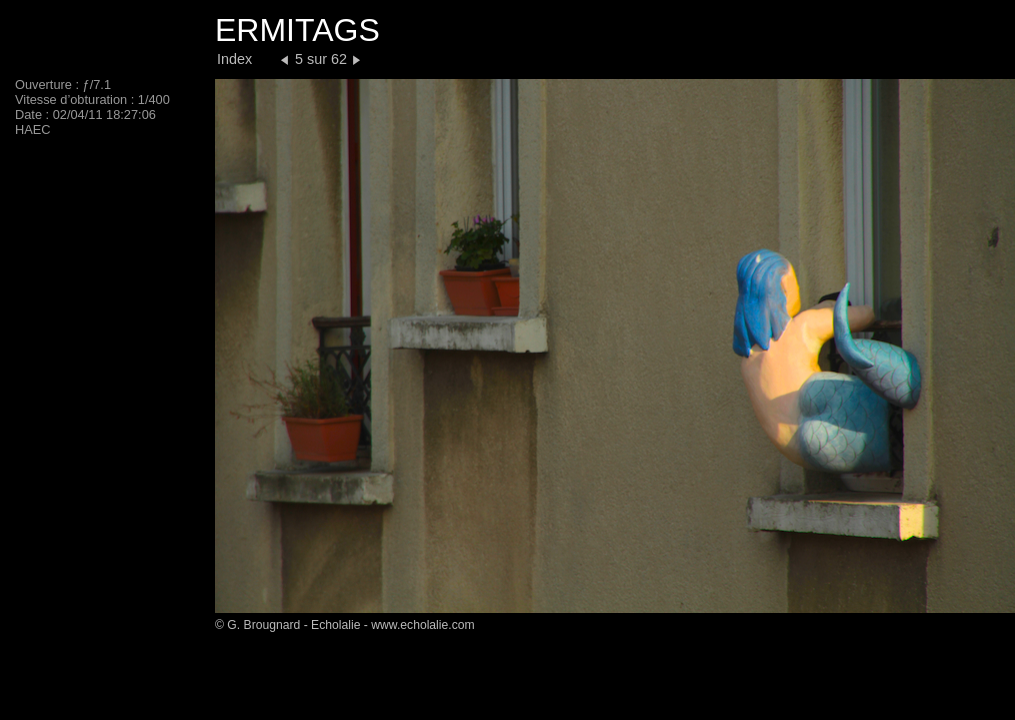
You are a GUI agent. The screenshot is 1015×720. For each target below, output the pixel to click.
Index (234, 59)
